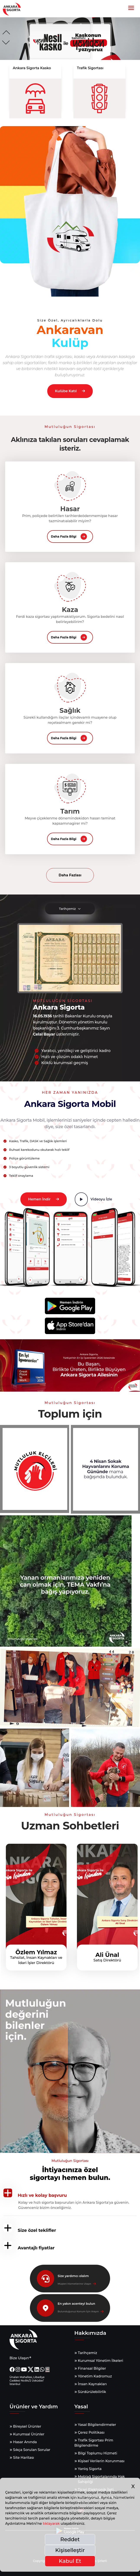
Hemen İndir (43, 1199)
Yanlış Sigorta (88, 2469)
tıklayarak (51, 2523)
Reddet (70, 2539)
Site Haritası (22, 2458)
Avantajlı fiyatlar (29, 2245)
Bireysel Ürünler (25, 2426)
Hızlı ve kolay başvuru (35, 2193)
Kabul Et (70, 2561)
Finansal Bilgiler (90, 2368)
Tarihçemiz (70, 909)
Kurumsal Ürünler (27, 2434)
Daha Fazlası (70, 875)
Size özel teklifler (29, 2228)
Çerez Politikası (89, 2432)
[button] (131, 8)
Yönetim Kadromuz (93, 2376)
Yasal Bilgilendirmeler (95, 2425)
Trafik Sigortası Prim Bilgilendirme (93, 2443)
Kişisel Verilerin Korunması (99, 2461)
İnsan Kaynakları (90, 2384)
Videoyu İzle (93, 1197)
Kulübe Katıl (70, 391)
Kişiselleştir (70, 2550)
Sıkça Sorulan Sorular (30, 2450)
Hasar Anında (23, 2442)
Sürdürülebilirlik (90, 2392)
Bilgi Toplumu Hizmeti (95, 2453)
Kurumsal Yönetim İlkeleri (98, 2361)
